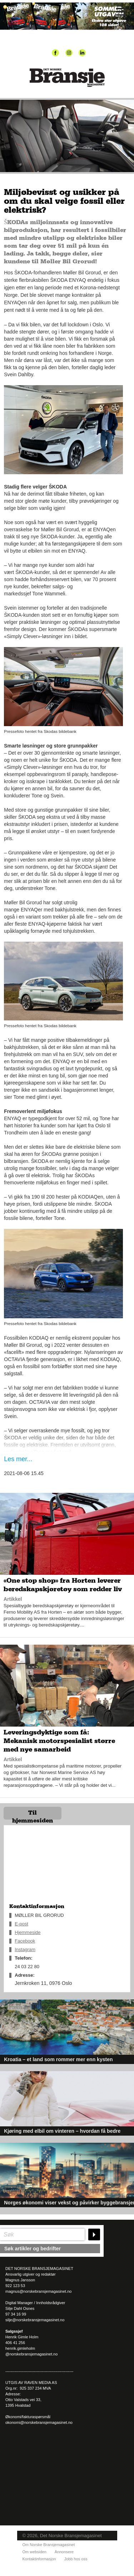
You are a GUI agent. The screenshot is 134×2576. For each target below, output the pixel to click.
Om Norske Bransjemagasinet (49, 2545)
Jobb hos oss (76, 2559)
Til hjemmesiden (32, 1815)
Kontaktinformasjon (39, 2559)
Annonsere (64, 2552)
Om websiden (34, 2552)
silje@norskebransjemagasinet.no (34, 2320)
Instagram (25, 1949)
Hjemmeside (27, 1932)
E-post (21, 1923)
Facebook (25, 1941)
